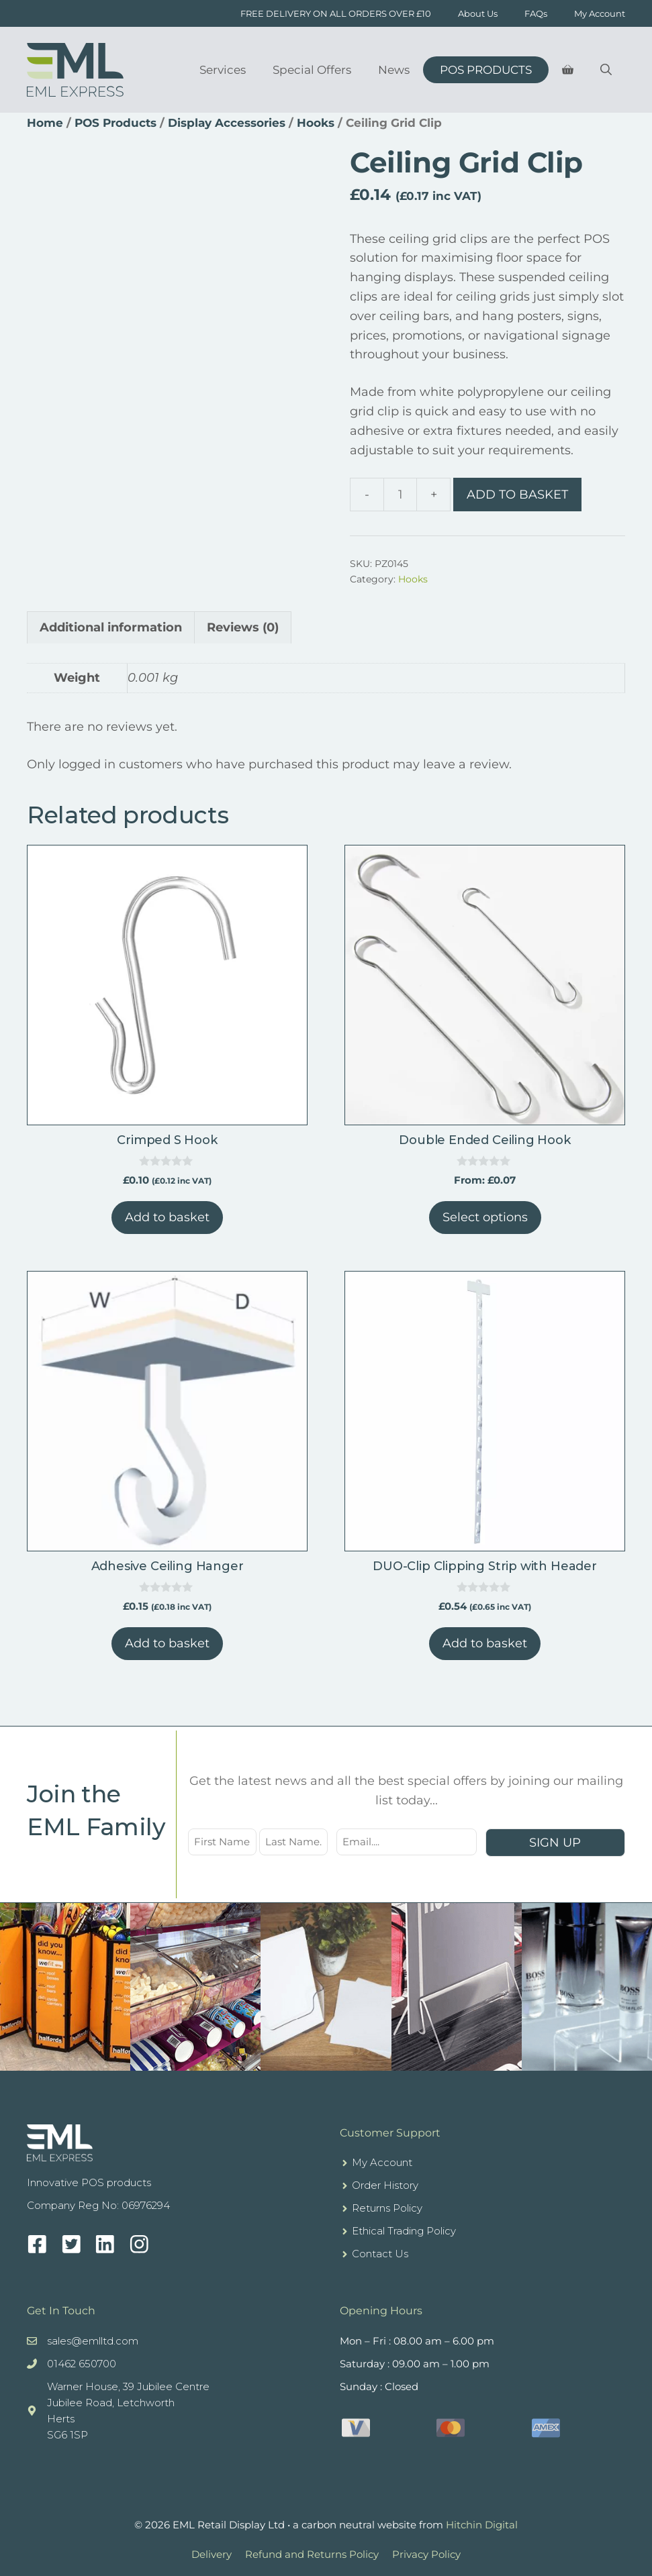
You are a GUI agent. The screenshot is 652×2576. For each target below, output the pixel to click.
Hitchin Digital (482, 2524)
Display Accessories (226, 123)
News (394, 69)
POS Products (486, 69)
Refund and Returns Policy (312, 2554)
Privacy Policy (426, 2554)
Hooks (315, 123)
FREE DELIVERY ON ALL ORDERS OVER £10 (335, 13)
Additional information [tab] (111, 627)
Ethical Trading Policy (404, 2230)
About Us (478, 13)
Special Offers (312, 69)
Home (45, 123)
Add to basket (517, 494)
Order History (385, 2185)
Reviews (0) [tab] (243, 627)
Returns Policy (387, 2208)
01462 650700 (81, 2363)
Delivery (211, 2554)
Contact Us (380, 2253)
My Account (599, 13)
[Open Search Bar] (606, 70)
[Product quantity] (400, 494)
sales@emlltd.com (92, 2340)
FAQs (535, 13)
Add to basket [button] (167, 1217)
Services (222, 69)
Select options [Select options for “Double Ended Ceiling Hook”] (485, 1217)
